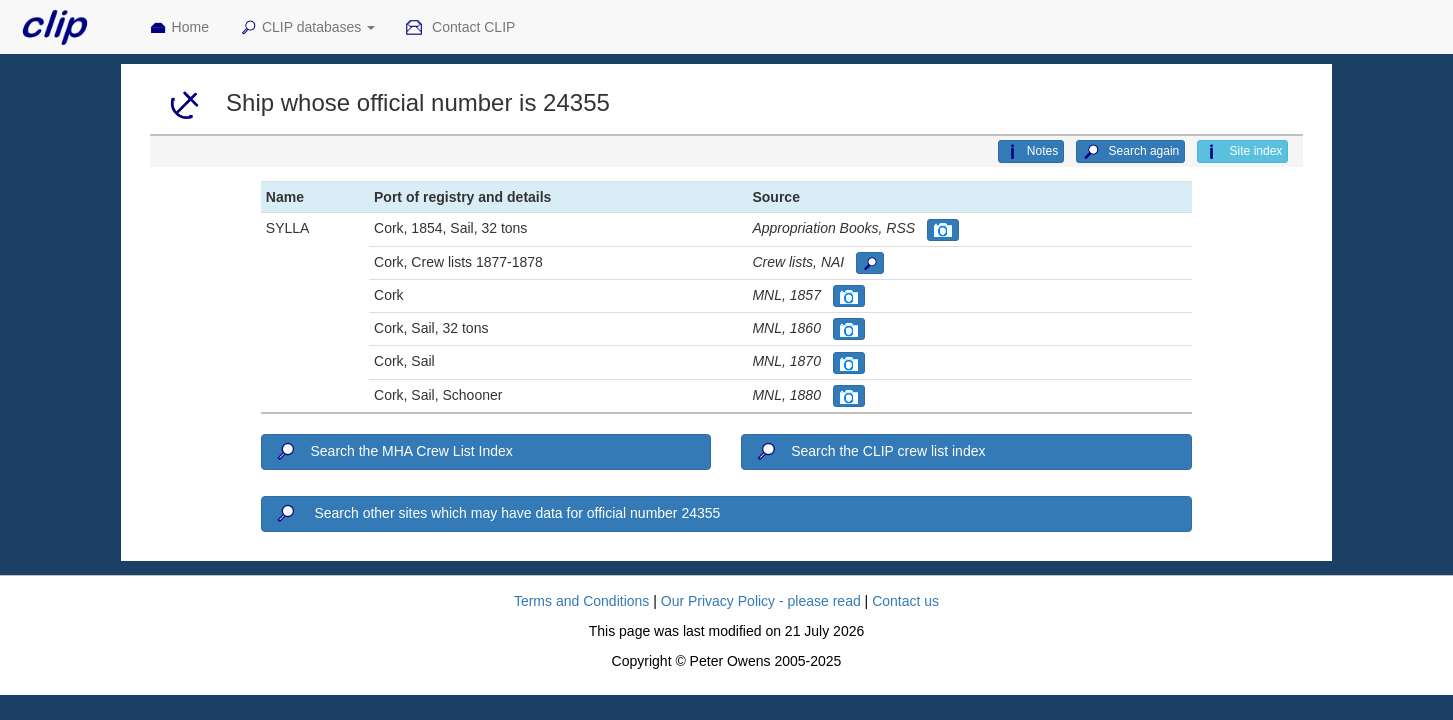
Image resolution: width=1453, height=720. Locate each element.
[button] (943, 230)
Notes (1031, 152)
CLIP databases (307, 28)
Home (179, 28)
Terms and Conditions (581, 601)
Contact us (905, 601)
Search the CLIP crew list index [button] (869, 452)
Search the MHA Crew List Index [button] (393, 452)
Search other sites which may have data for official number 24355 (497, 514)
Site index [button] (1242, 152)
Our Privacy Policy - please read (761, 601)
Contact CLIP (460, 28)
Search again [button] (1130, 152)
